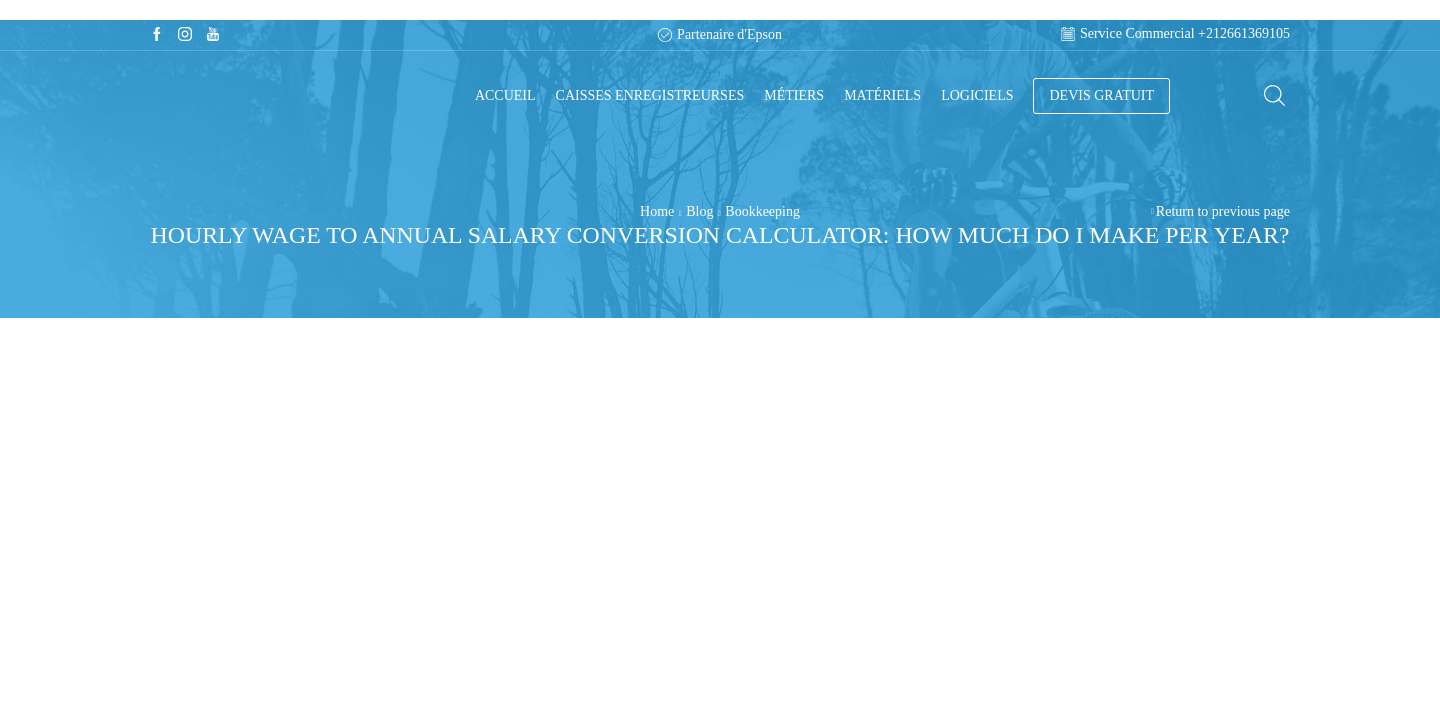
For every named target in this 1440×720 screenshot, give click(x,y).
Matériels (882, 95)
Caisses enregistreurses (650, 95)
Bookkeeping (762, 211)
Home (657, 211)
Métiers (794, 95)
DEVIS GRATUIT (1101, 95)
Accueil (505, 95)
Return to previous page (1223, 211)
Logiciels (977, 95)
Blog (699, 211)
